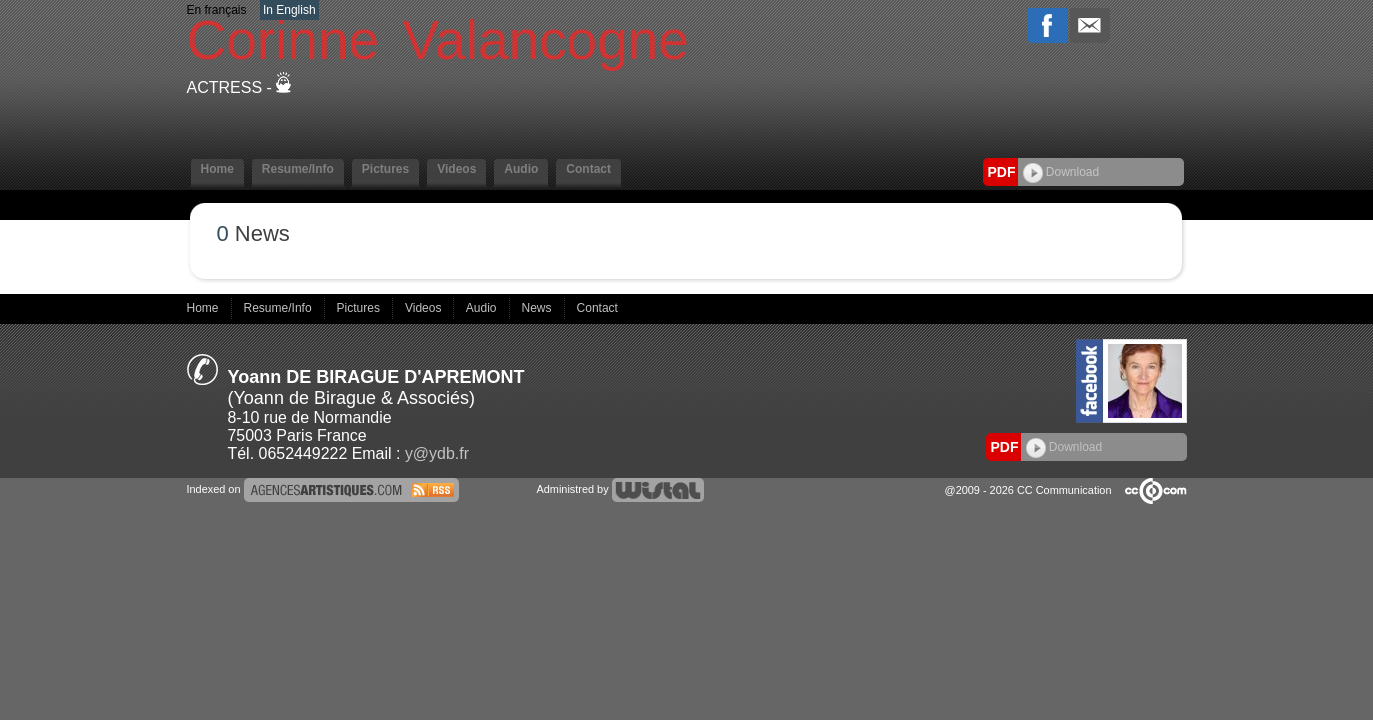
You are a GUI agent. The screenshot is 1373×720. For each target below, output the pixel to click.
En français (217, 10)
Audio (521, 169)
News (538, 308)
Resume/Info (298, 169)
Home (217, 169)
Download (1061, 172)
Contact (588, 169)
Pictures (385, 169)
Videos (456, 169)
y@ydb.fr (437, 453)
